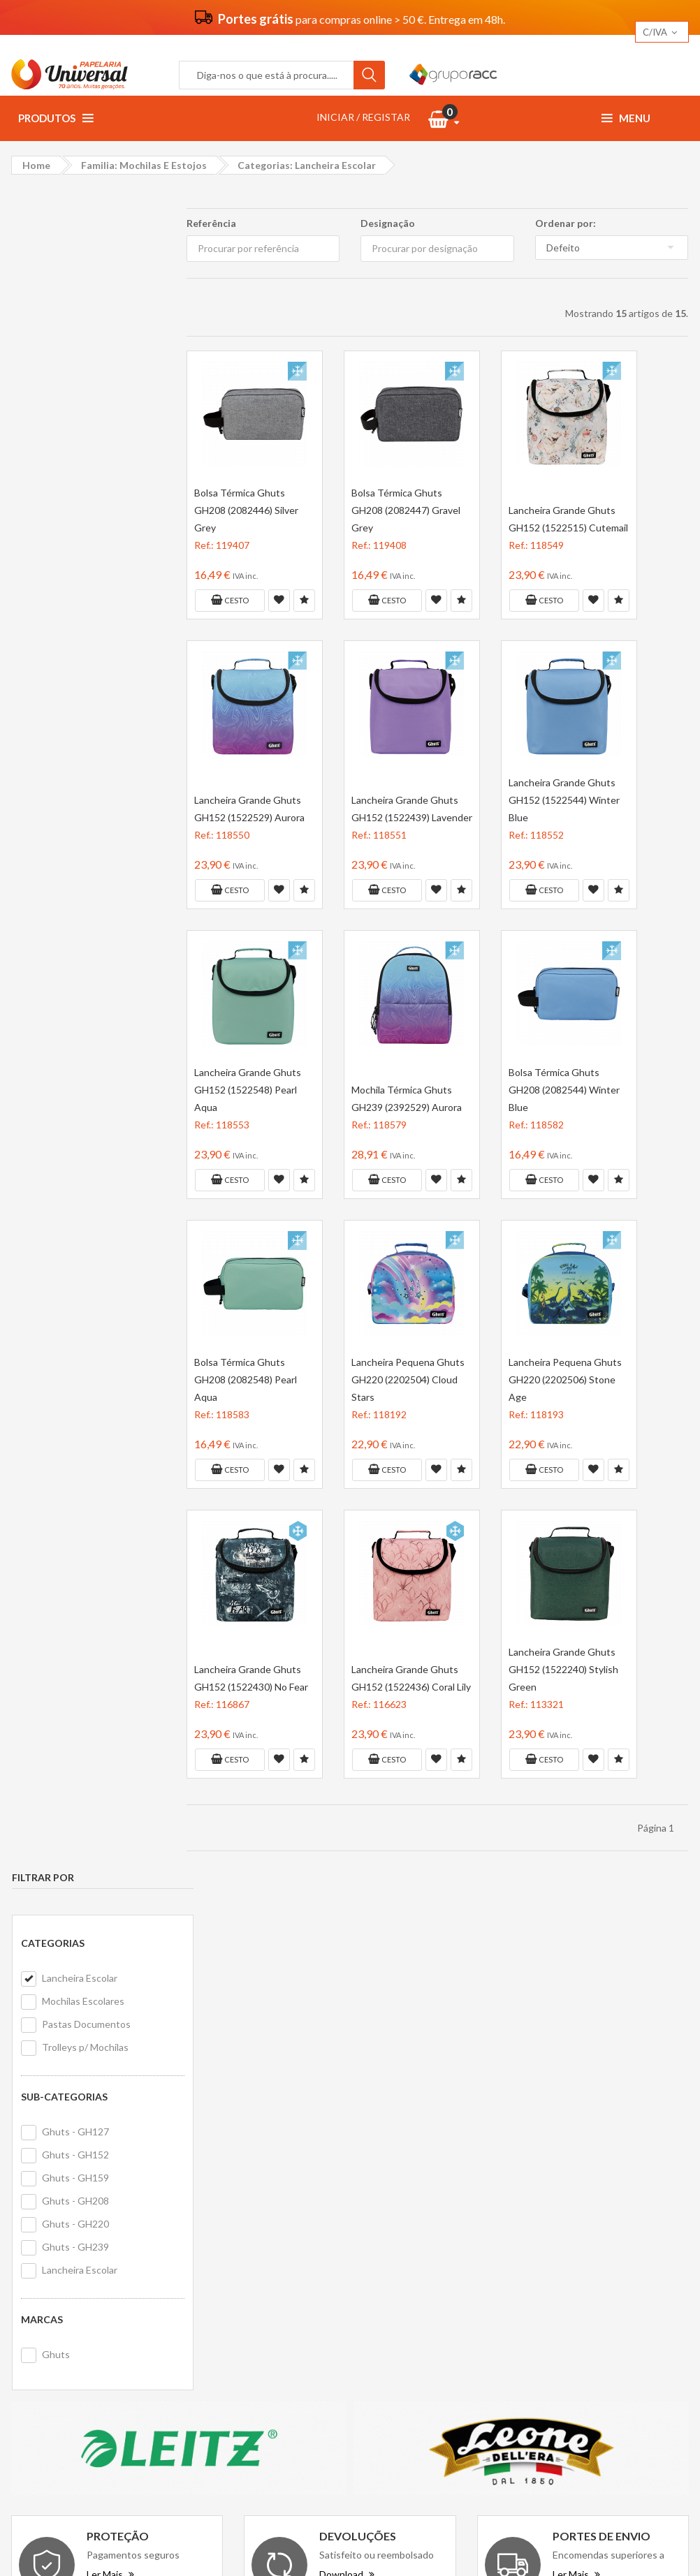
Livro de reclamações (416, 2254)
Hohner (566, 2280)
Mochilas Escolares (82, 321)
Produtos (55, 118)
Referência (210, 223)
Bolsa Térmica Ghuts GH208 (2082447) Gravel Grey (405, 510)
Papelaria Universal (325, 2543)
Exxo (653, 2229)
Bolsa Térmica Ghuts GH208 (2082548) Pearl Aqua (245, 1379)
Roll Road (633, 2254)
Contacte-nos (401, 2197)
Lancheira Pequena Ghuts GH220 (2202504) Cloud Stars (407, 1379)
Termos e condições (240, 2235)
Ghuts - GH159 (74, 497)
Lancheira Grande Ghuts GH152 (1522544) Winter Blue (563, 800)
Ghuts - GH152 (74, 474)
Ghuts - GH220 (74, 544)
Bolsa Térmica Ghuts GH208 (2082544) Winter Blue (563, 1089)
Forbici (564, 2254)
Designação (387, 223)
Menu (625, 118)
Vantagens (220, 2216)
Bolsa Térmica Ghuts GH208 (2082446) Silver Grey (246, 510)
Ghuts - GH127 (74, 451)
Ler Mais (110, 2052)
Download (346, 2052)
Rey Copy (571, 2203)
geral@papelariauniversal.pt (131, 2284)
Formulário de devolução (423, 2235)
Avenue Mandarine (591, 2229)
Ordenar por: (565, 223)
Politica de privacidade (244, 2254)
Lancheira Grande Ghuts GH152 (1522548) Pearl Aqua (247, 1089)
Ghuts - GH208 (74, 521)
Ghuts (55, 674)
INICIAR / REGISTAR (363, 117)
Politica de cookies (236, 2273)
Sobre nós (218, 2197)
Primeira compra (406, 2216)
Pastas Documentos (85, 344)
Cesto (229, 600)
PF (595, 2254)
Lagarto (567, 2306)
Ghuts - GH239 (74, 567)
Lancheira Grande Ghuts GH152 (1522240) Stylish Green (563, 1669)
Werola (652, 2280)
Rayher (610, 2280)
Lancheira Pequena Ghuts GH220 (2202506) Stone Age (564, 1379)
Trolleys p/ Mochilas (84, 367)
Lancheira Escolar (79, 298)
